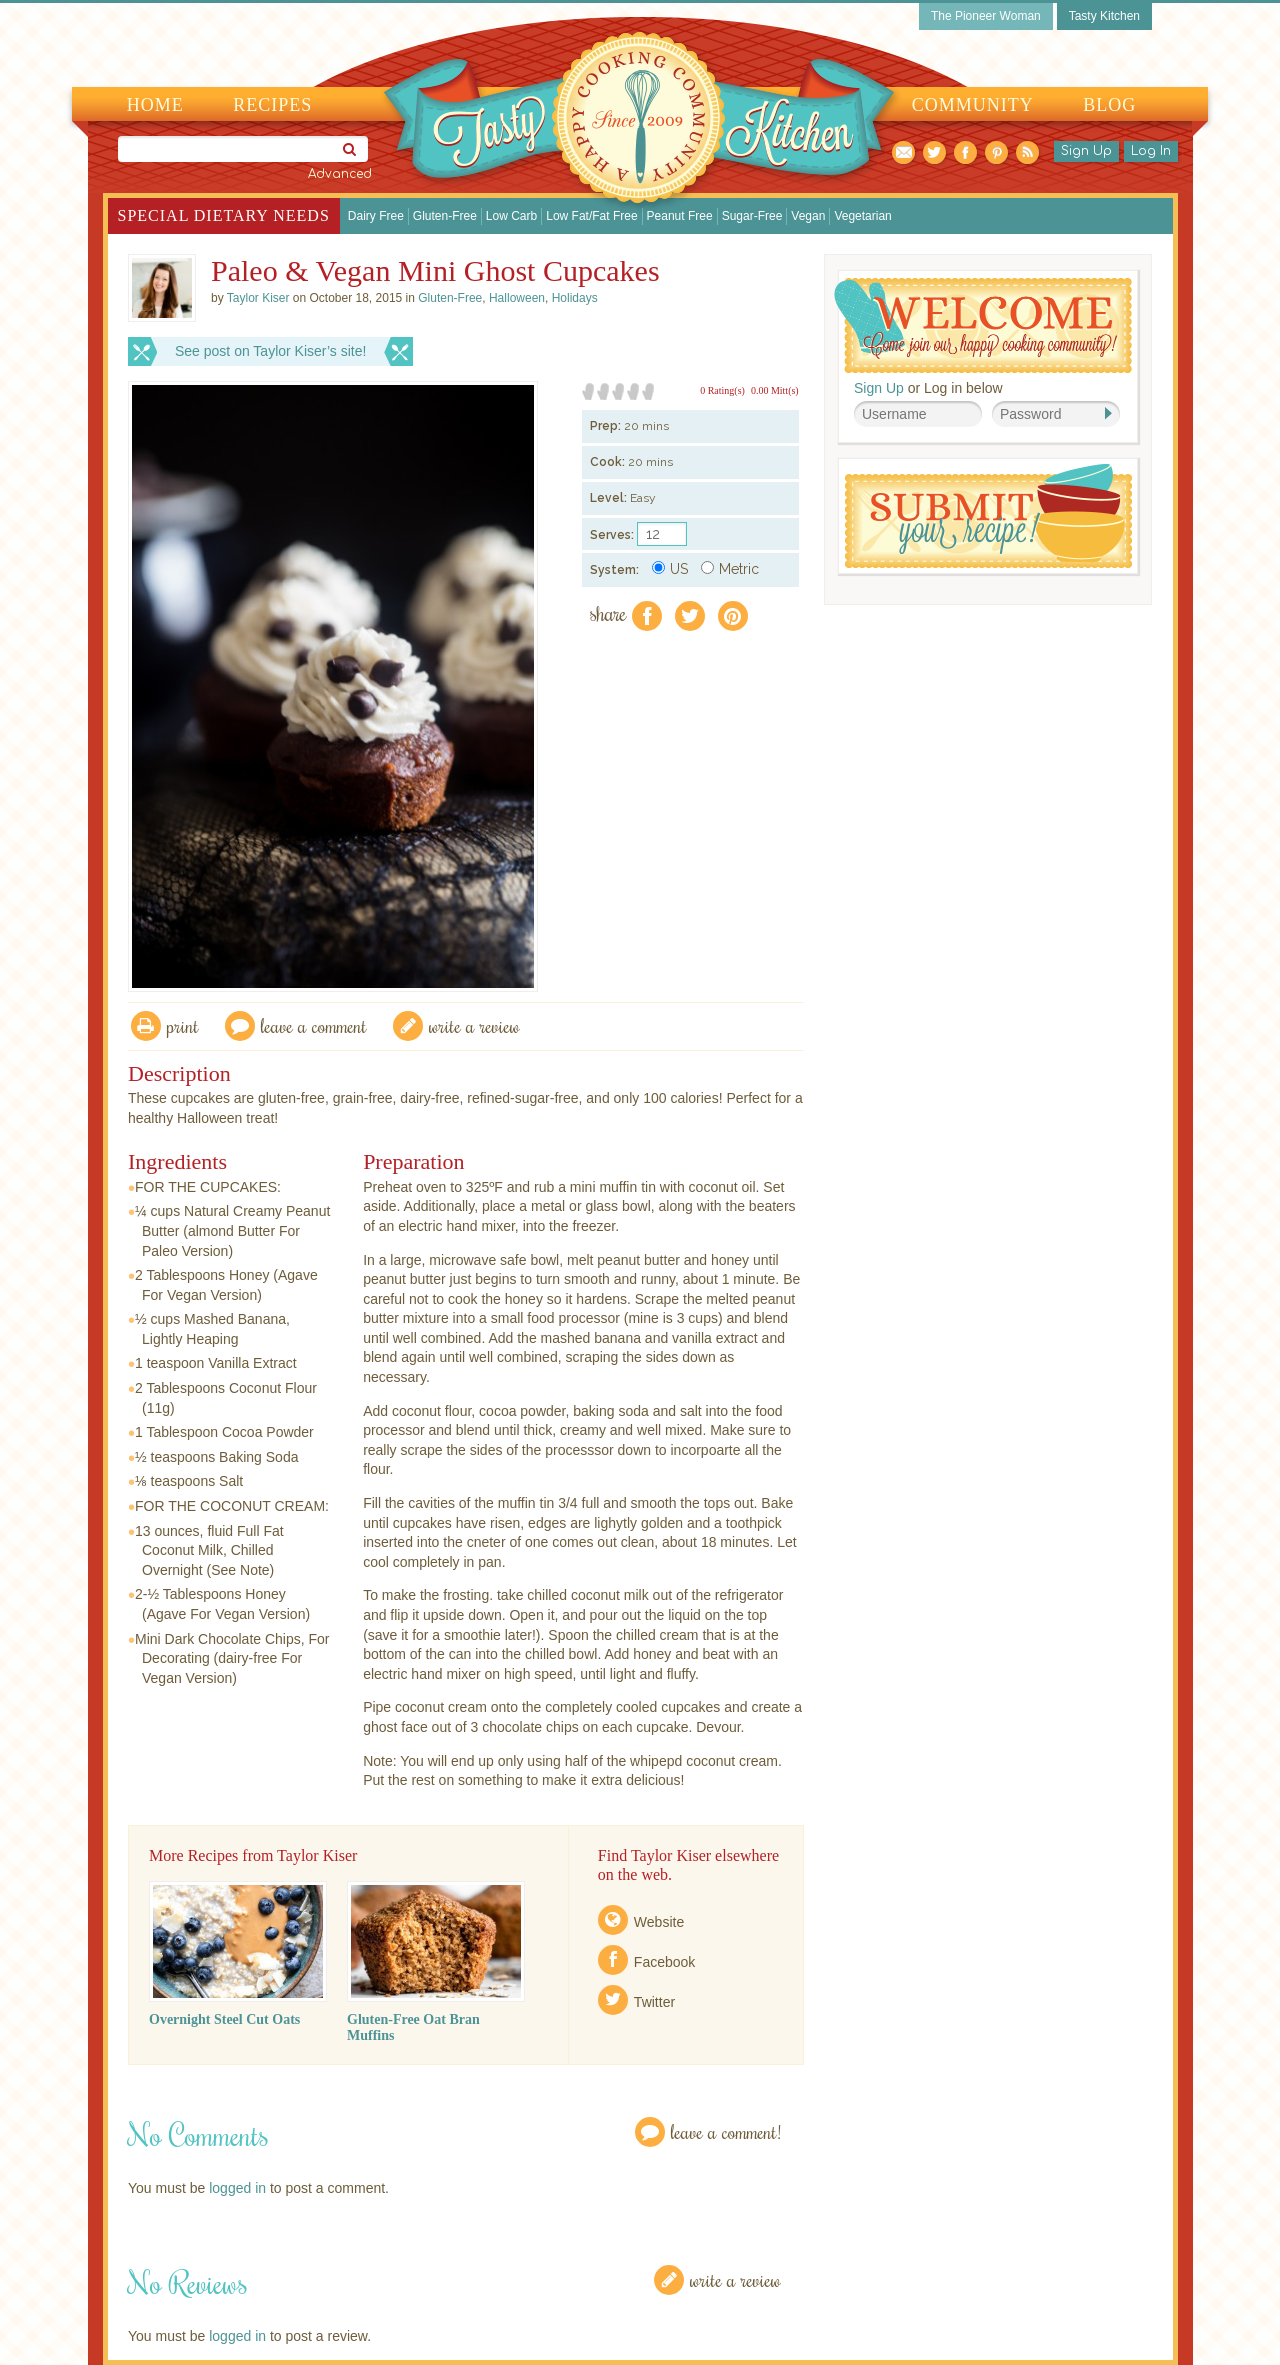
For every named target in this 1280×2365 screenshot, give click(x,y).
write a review (474, 1025)
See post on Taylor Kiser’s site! (270, 351)
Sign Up (1086, 151)
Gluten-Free (445, 216)
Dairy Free (376, 216)
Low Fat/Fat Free (591, 216)
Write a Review (735, 2279)
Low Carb (511, 216)
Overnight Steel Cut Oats (224, 2019)
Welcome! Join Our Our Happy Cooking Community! (983, 325)
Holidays (575, 298)
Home (155, 105)
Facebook (664, 1962)
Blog (1109, 105)
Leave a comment (314, 1025)
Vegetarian (862, 216)
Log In (1151, 151)
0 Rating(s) (722, 390)
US (670, 569)
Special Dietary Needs (224, 215)
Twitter (654, 2002)
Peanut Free (680, 216)
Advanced (340, 174)
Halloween (517, 298)
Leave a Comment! (726, 2131)
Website (659, 1922)
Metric (730, 569)
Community (973, 105)
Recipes (272, 105)
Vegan (808, 216)
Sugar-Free (752, 216)
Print (183, 1025)
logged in (237, 2188)
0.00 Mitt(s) (775, 390)
